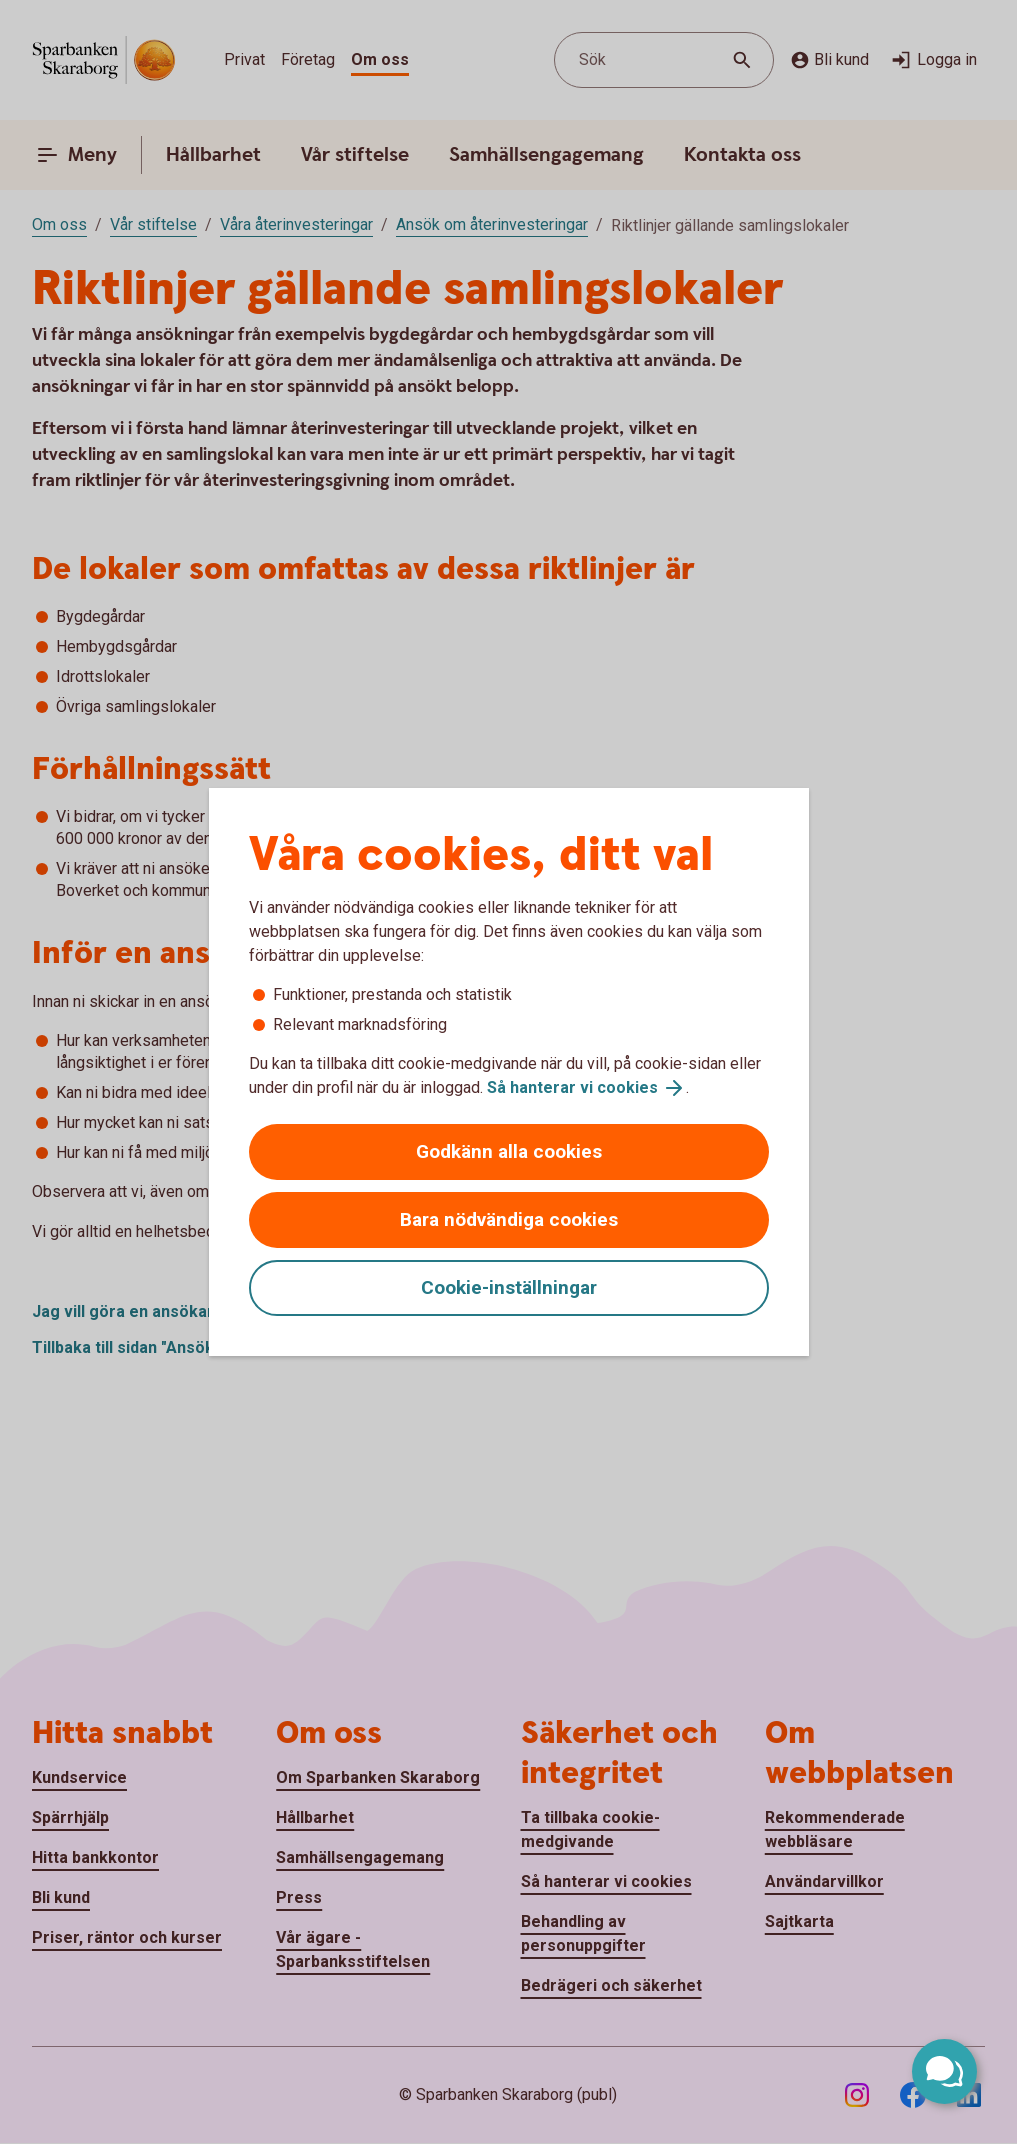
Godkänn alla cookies (509, 1151)
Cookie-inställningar (509, 1287)
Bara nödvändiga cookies (509, 1219)
